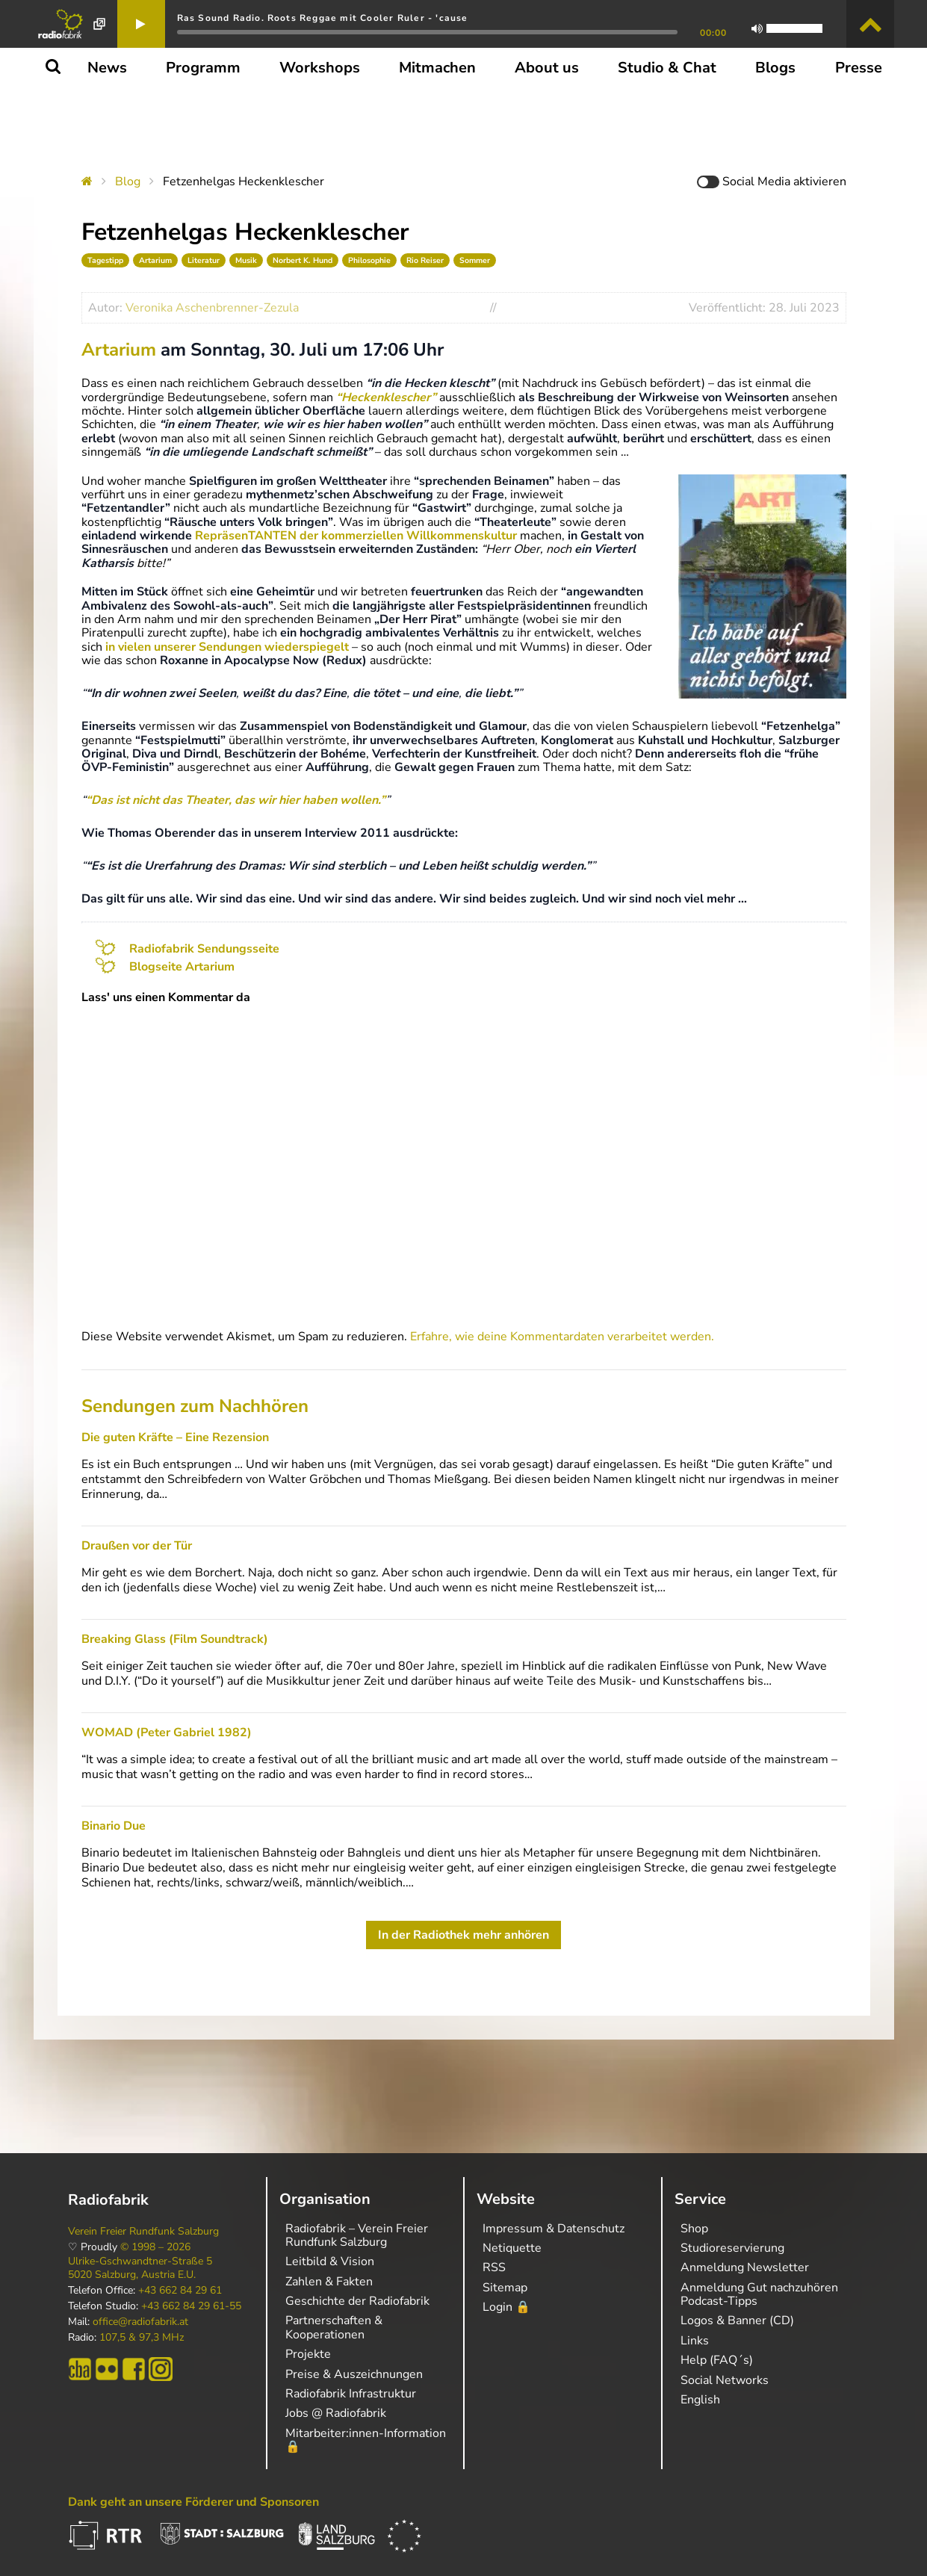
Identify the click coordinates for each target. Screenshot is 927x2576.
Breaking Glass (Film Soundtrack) (174, 1639)
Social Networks (724, 2380)
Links (694, 2340)
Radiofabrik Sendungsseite (204, 949)
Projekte (308, 2354)
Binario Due (113, 1826)
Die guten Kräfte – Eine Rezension (175, 1437)
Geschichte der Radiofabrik (357, 2301)
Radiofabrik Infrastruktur (350, 2393)
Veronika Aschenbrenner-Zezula (212, 308)
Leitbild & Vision (329, 2261)
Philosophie (369, 260)
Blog (127, 181)
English (700, 2399)
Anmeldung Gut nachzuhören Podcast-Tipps (759, 2294)
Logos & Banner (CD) (737, 2320)
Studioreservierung (732, 2248)
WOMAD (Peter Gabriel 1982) (166, 1732)
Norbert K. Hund (302, 260)
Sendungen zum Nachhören (195, 1406)
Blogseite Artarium (182, 967)
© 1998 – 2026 (155, 2247)
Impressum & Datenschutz (553, 2228)
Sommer (474, 260)
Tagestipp (105, 260)
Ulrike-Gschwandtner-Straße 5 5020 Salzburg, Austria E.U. (140, 2268)
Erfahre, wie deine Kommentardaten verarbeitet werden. (562, 1336)
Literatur (203, 260)
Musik (246, 260)
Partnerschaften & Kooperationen (333, 2327)
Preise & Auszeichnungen (354, 2374)
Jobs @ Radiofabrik (335, 2413)
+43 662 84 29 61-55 (191, 2306)
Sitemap (505, 2287)
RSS (494, 2267)
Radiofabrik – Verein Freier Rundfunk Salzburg (356, 2235)
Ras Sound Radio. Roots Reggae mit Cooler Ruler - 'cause (322, 18)
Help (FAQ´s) (716, 2360)
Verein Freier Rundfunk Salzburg (143, 2231)
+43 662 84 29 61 (180, 2290)
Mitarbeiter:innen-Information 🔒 (365, 2440)
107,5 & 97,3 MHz (141, 2337)
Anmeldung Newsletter (744, 2267)
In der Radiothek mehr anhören (463, 1935)
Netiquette (512, 2248)
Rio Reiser (425, 260)
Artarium (155, 260)
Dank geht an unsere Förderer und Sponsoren (193, 2502)
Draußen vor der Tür (136, 1546)
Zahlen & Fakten (329, 2281)
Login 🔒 (506, 2307)
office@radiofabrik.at (140, 2322)
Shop (694, 2228)
